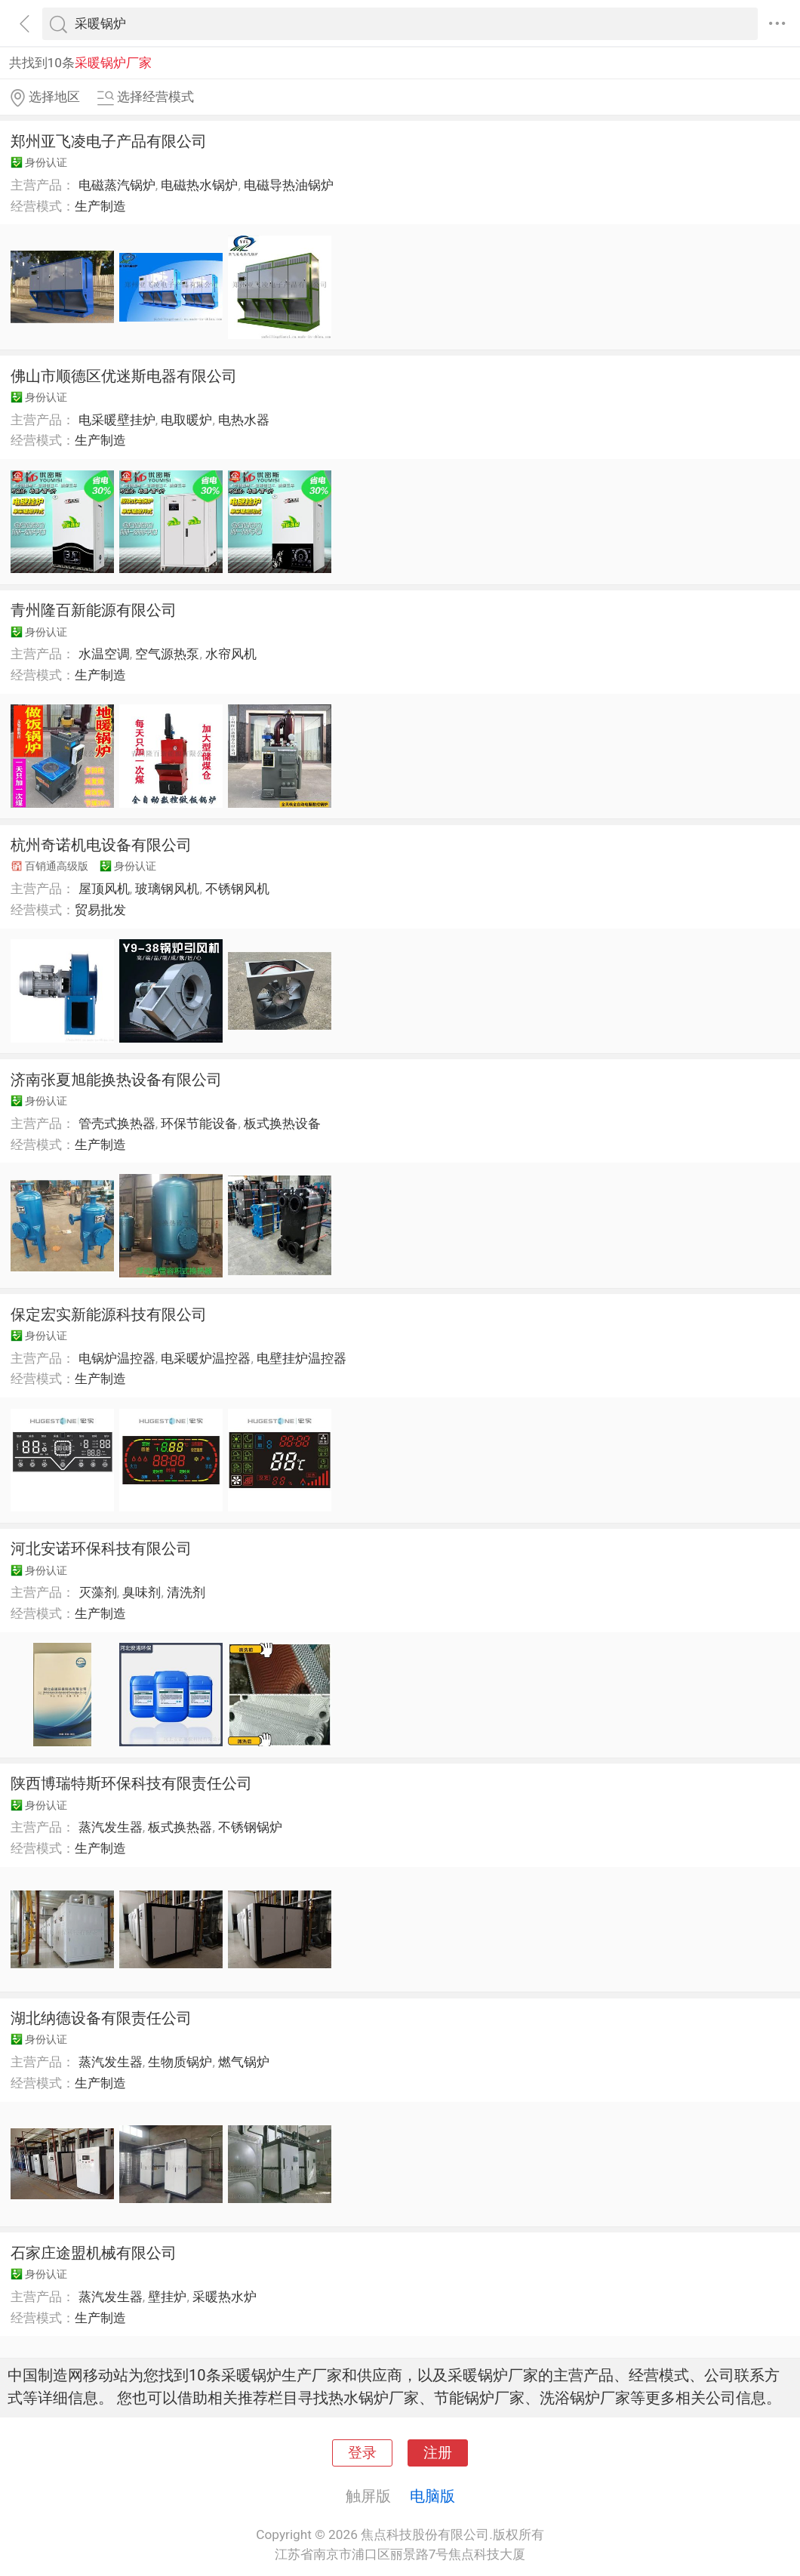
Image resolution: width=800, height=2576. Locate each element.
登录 (362, 2453)
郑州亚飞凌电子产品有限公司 (109, 141)
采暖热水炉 (224, 2296)
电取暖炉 (186, 419)
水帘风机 (231, 653)
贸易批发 (100, 909)
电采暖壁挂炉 (116, 419)
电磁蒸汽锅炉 (116, 185)
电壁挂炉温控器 (301, 1358)
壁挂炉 (167, 2296)
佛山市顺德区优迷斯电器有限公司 (124, 376)
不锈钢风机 (237, 888)
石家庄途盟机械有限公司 (94, 2253)
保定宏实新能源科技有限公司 (109, 1314)
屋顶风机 (104, 888)
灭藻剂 (97, 1592)
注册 (437, 2453)
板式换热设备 (282, 1123)
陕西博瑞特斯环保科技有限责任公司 (131, 1783)
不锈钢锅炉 (250, 1827)
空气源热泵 (167, 653)
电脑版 (432, 2496)
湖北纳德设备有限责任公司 (101, 2018)
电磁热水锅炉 (199, 185)
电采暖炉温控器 (206, 1358)
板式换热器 (180, 1827)
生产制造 (100, 206)
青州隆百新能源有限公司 (94, 610)
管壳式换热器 (116, 1123)
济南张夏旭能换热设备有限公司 (116, 1080)
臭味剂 (141, 1592)
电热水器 (243, 419)
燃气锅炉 (243, 2061)
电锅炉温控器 (116, 1358)
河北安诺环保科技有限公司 (101, 1548)
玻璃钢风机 (167, 888)
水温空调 (104, 653)
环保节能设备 (199, 1123)
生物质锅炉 (180, 2061)
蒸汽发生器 (110, 1827)
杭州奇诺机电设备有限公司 (101, 845)
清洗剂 (186, 1592)
